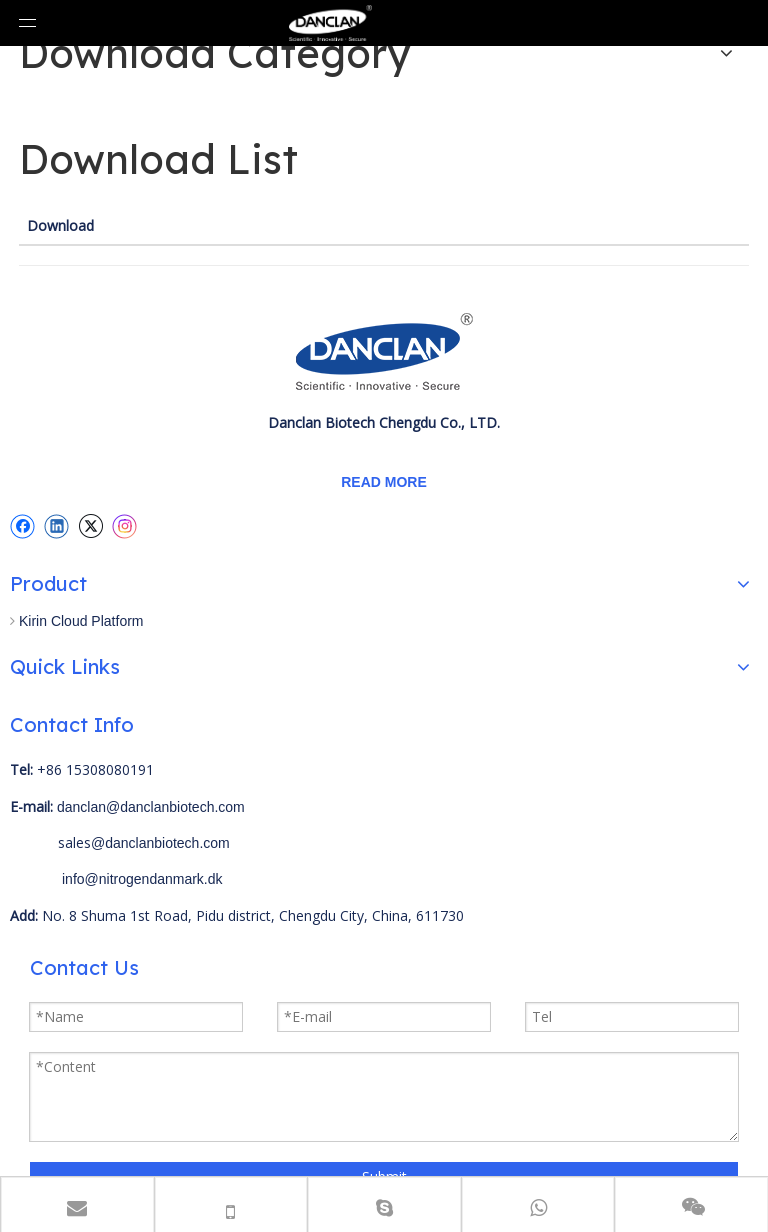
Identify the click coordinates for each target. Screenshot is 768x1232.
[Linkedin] (56, 526)
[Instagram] (125, 526)
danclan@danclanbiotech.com (151, 807)
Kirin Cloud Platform (81, 621)
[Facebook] (22, 526)
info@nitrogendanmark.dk (142, 879)
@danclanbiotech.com (160, 843)
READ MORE (384, 482)
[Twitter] (90, 526)
